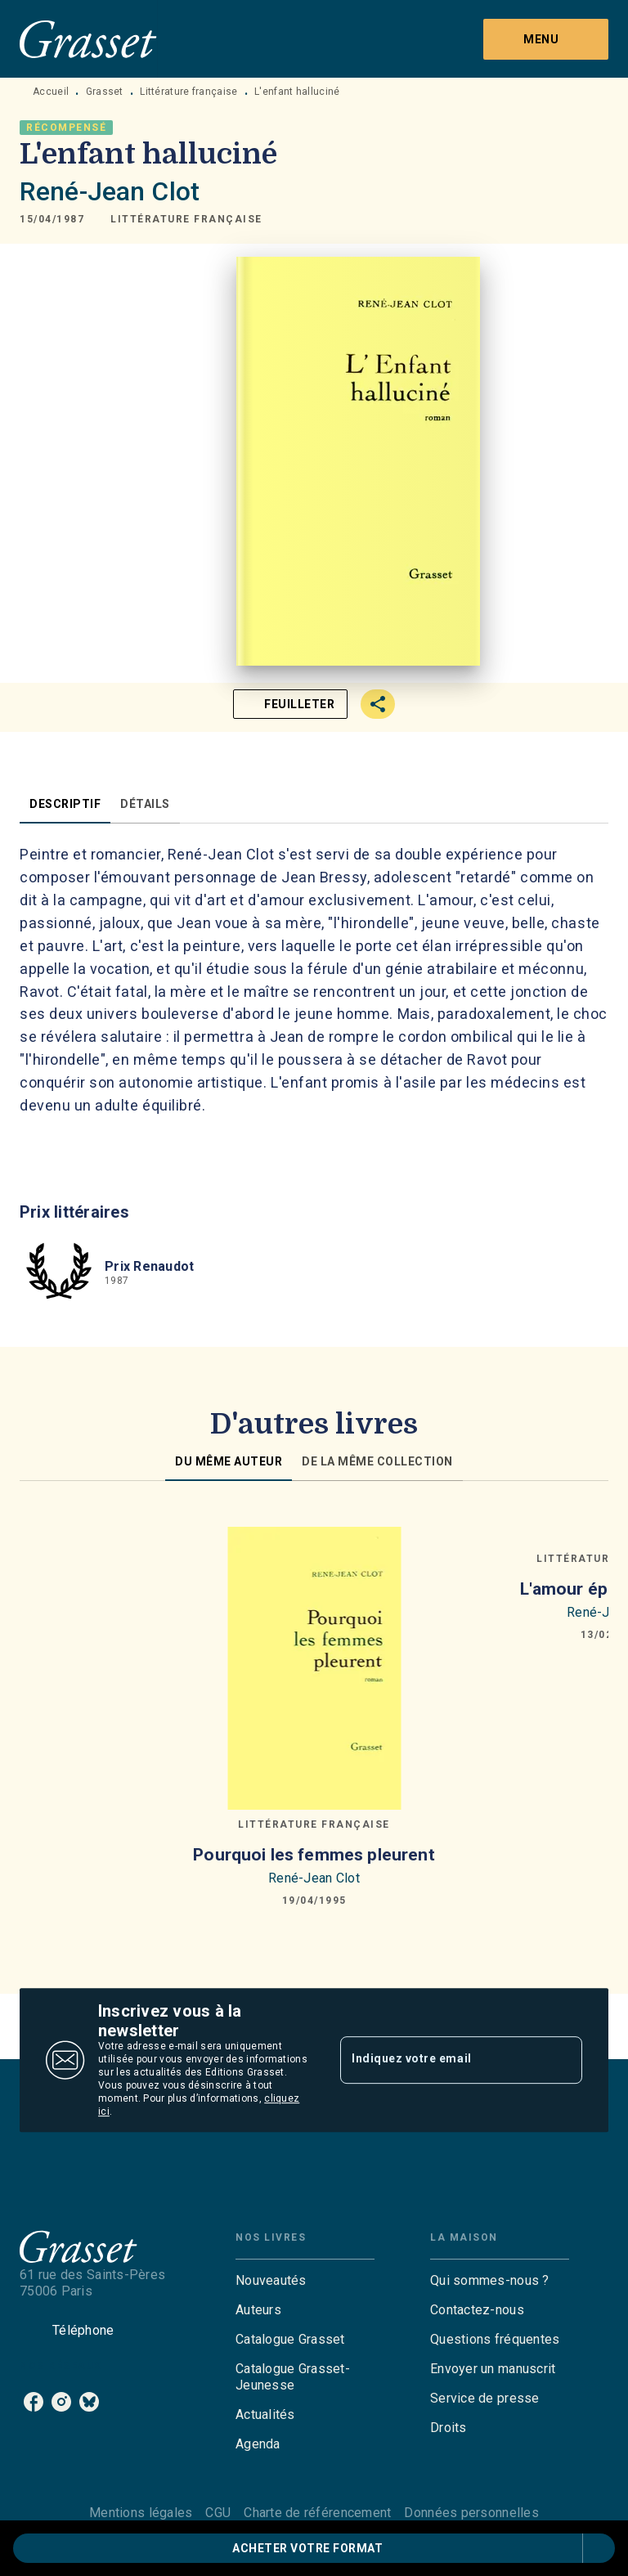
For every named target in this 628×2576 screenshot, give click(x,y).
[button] (186, 219)
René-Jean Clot (110, 191)
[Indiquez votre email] (440, 2060)
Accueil (51, 91)
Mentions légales (140, 2512)
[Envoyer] (562, 2060)
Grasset (104, 91)
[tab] (65, 804)
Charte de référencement (317, 2512)
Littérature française (188, 91)
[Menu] (545, 39)
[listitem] (33, 2402)
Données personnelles (471, 2512)
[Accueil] (88, 39)
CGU (218, 2512)
